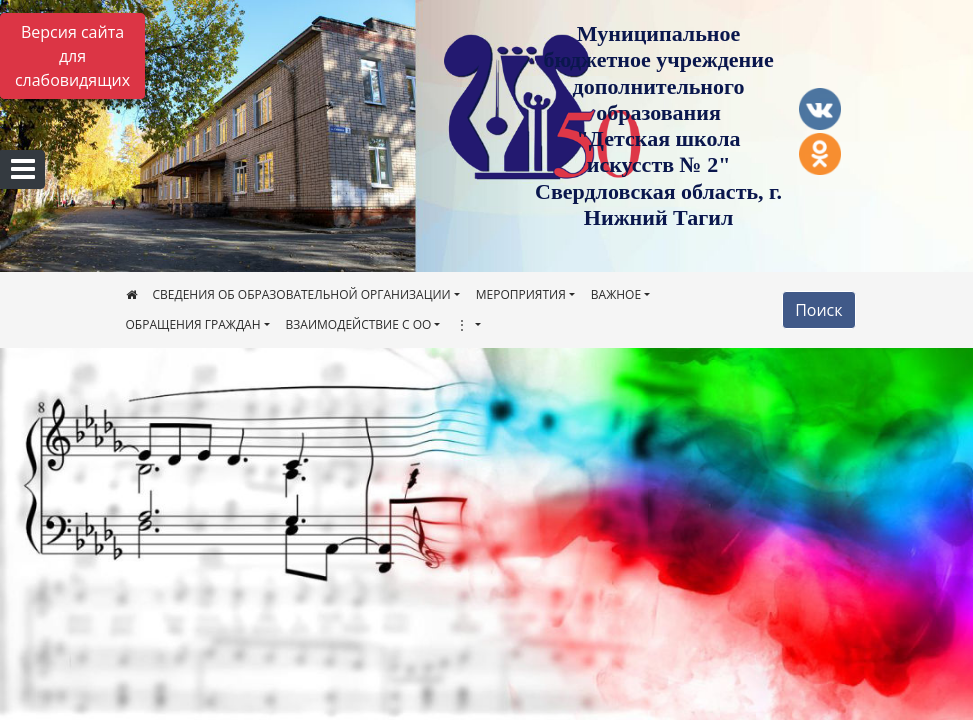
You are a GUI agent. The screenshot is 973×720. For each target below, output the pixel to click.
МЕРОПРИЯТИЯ (521, 294)
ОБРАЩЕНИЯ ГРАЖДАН (193, 324)
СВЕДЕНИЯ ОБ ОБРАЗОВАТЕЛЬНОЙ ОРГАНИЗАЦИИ (302, 294)
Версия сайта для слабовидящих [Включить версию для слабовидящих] (72, 56)
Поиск (818, 310)
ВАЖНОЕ (616, 294)
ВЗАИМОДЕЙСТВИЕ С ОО (359, 324)
